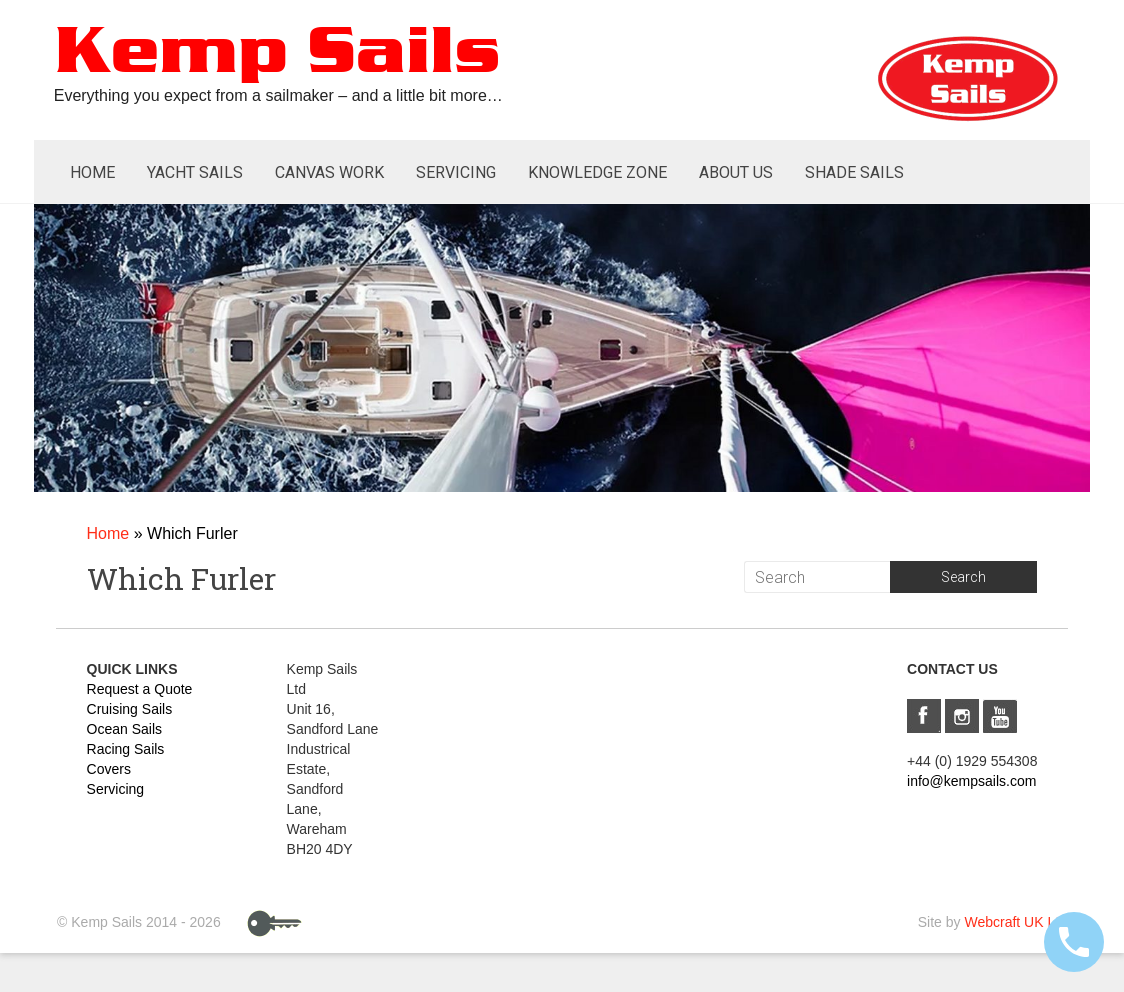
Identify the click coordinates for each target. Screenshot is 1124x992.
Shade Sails (854, 172)
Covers (109, 769)
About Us (736, 172)
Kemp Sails (277, 53)
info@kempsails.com (971, 781)
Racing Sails (126, 749)
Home (92, 172)
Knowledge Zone (597, 172)
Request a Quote (140, 689)
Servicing (456, 172)
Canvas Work (329, 172)
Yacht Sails (195, 172)
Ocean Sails (124, 729)
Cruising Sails (130, 709)
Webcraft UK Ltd (1015, 922)
